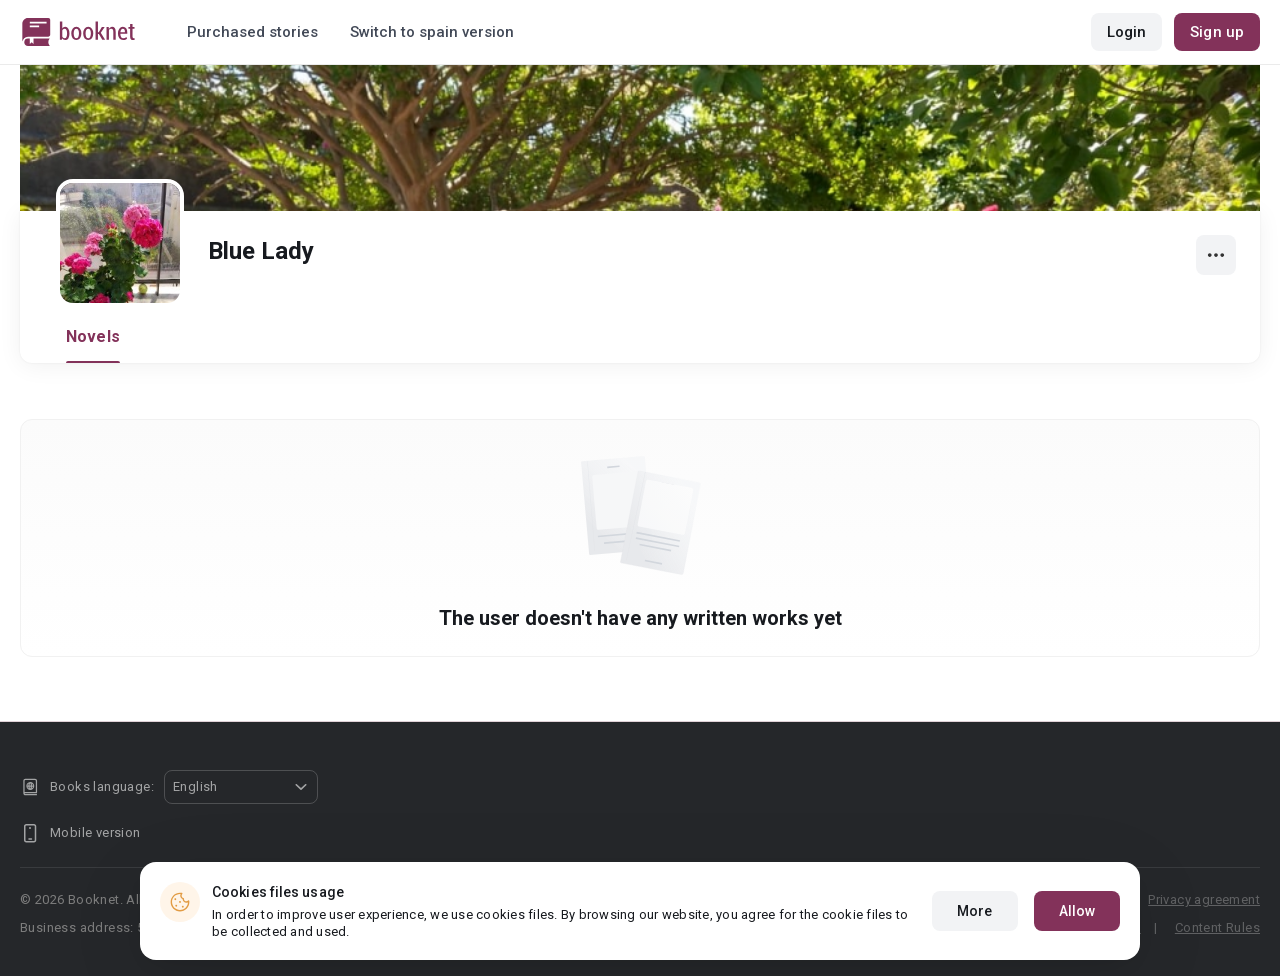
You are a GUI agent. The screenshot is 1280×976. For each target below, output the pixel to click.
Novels (93, 336)
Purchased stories (252, 32)
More (974, 911)
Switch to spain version (432, 32)
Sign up (1217, 32)
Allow (1077, 911)
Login (1127, 32)
